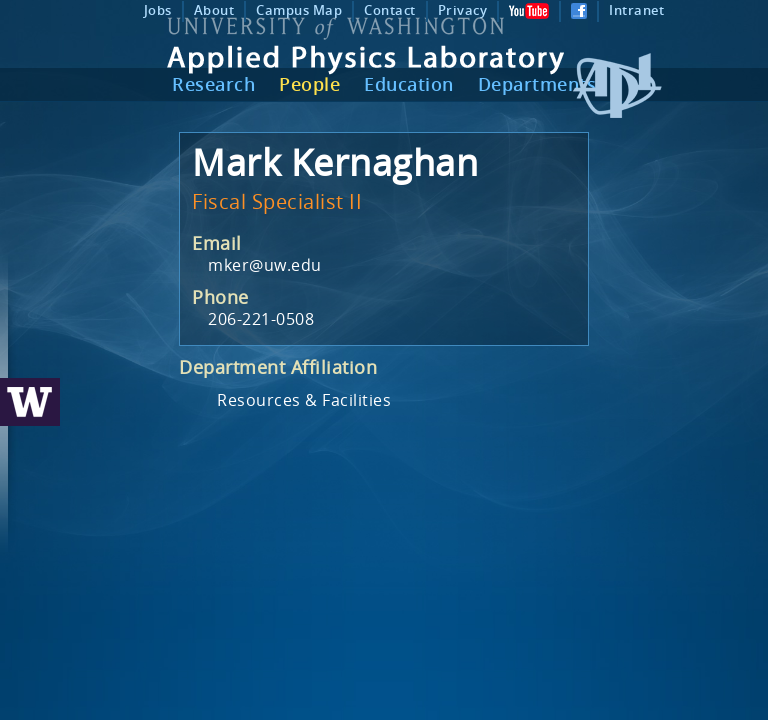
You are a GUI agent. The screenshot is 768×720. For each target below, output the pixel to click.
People (309, 84)
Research (213, 84)
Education (409, 84)
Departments (537, 84)
